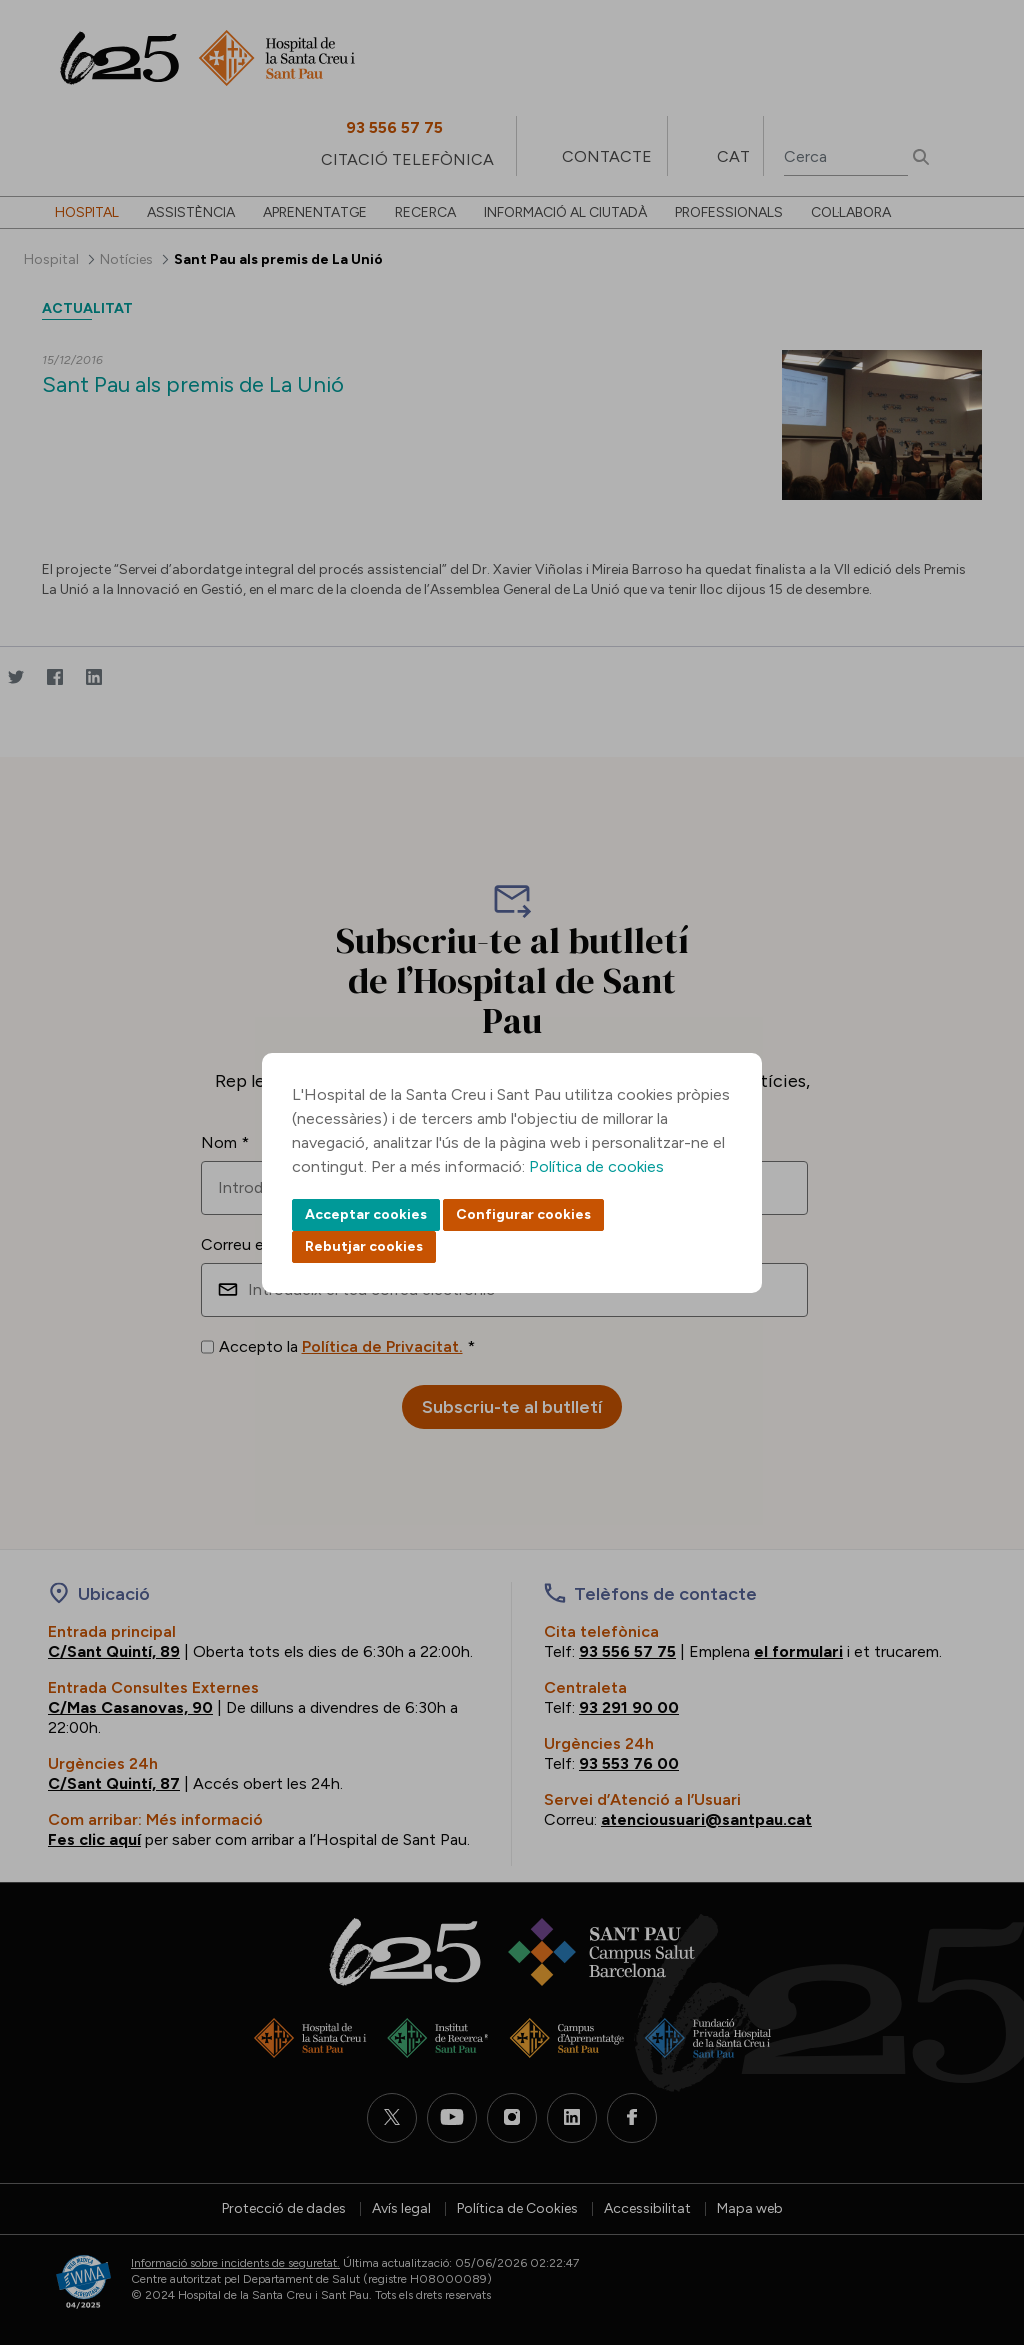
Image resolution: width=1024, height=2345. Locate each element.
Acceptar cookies (366, 1214)
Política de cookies (596, 1166)
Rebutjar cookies (364, 1246)
